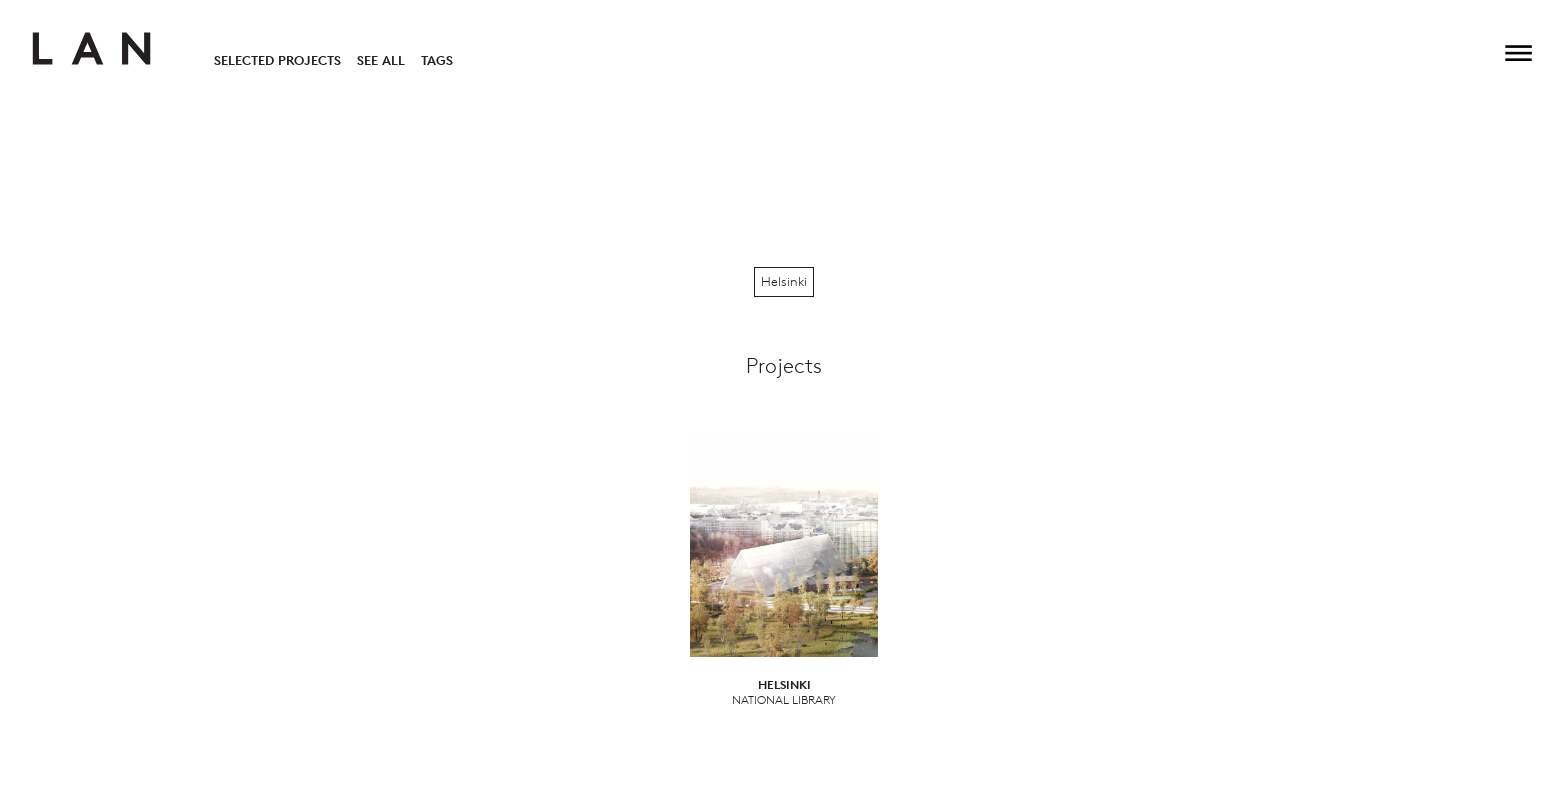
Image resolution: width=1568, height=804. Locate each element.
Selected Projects (277, 60)
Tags (437, 60)
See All (381, 60)
